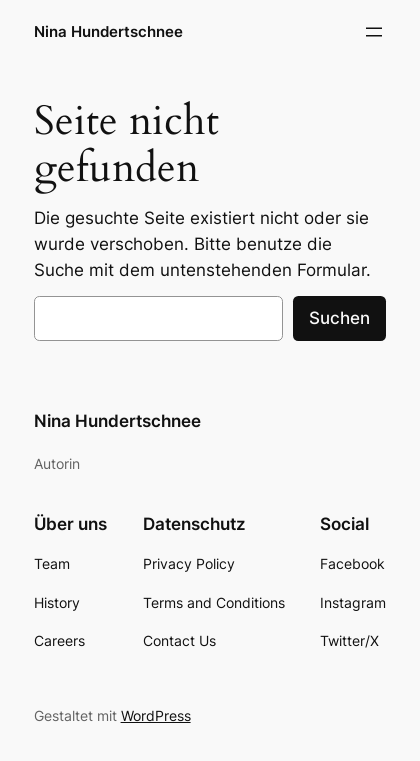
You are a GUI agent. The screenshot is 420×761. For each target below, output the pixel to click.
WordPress (156, 715)
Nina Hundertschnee (108, 32)
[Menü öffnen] (374, 32)
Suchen (339, 318)
